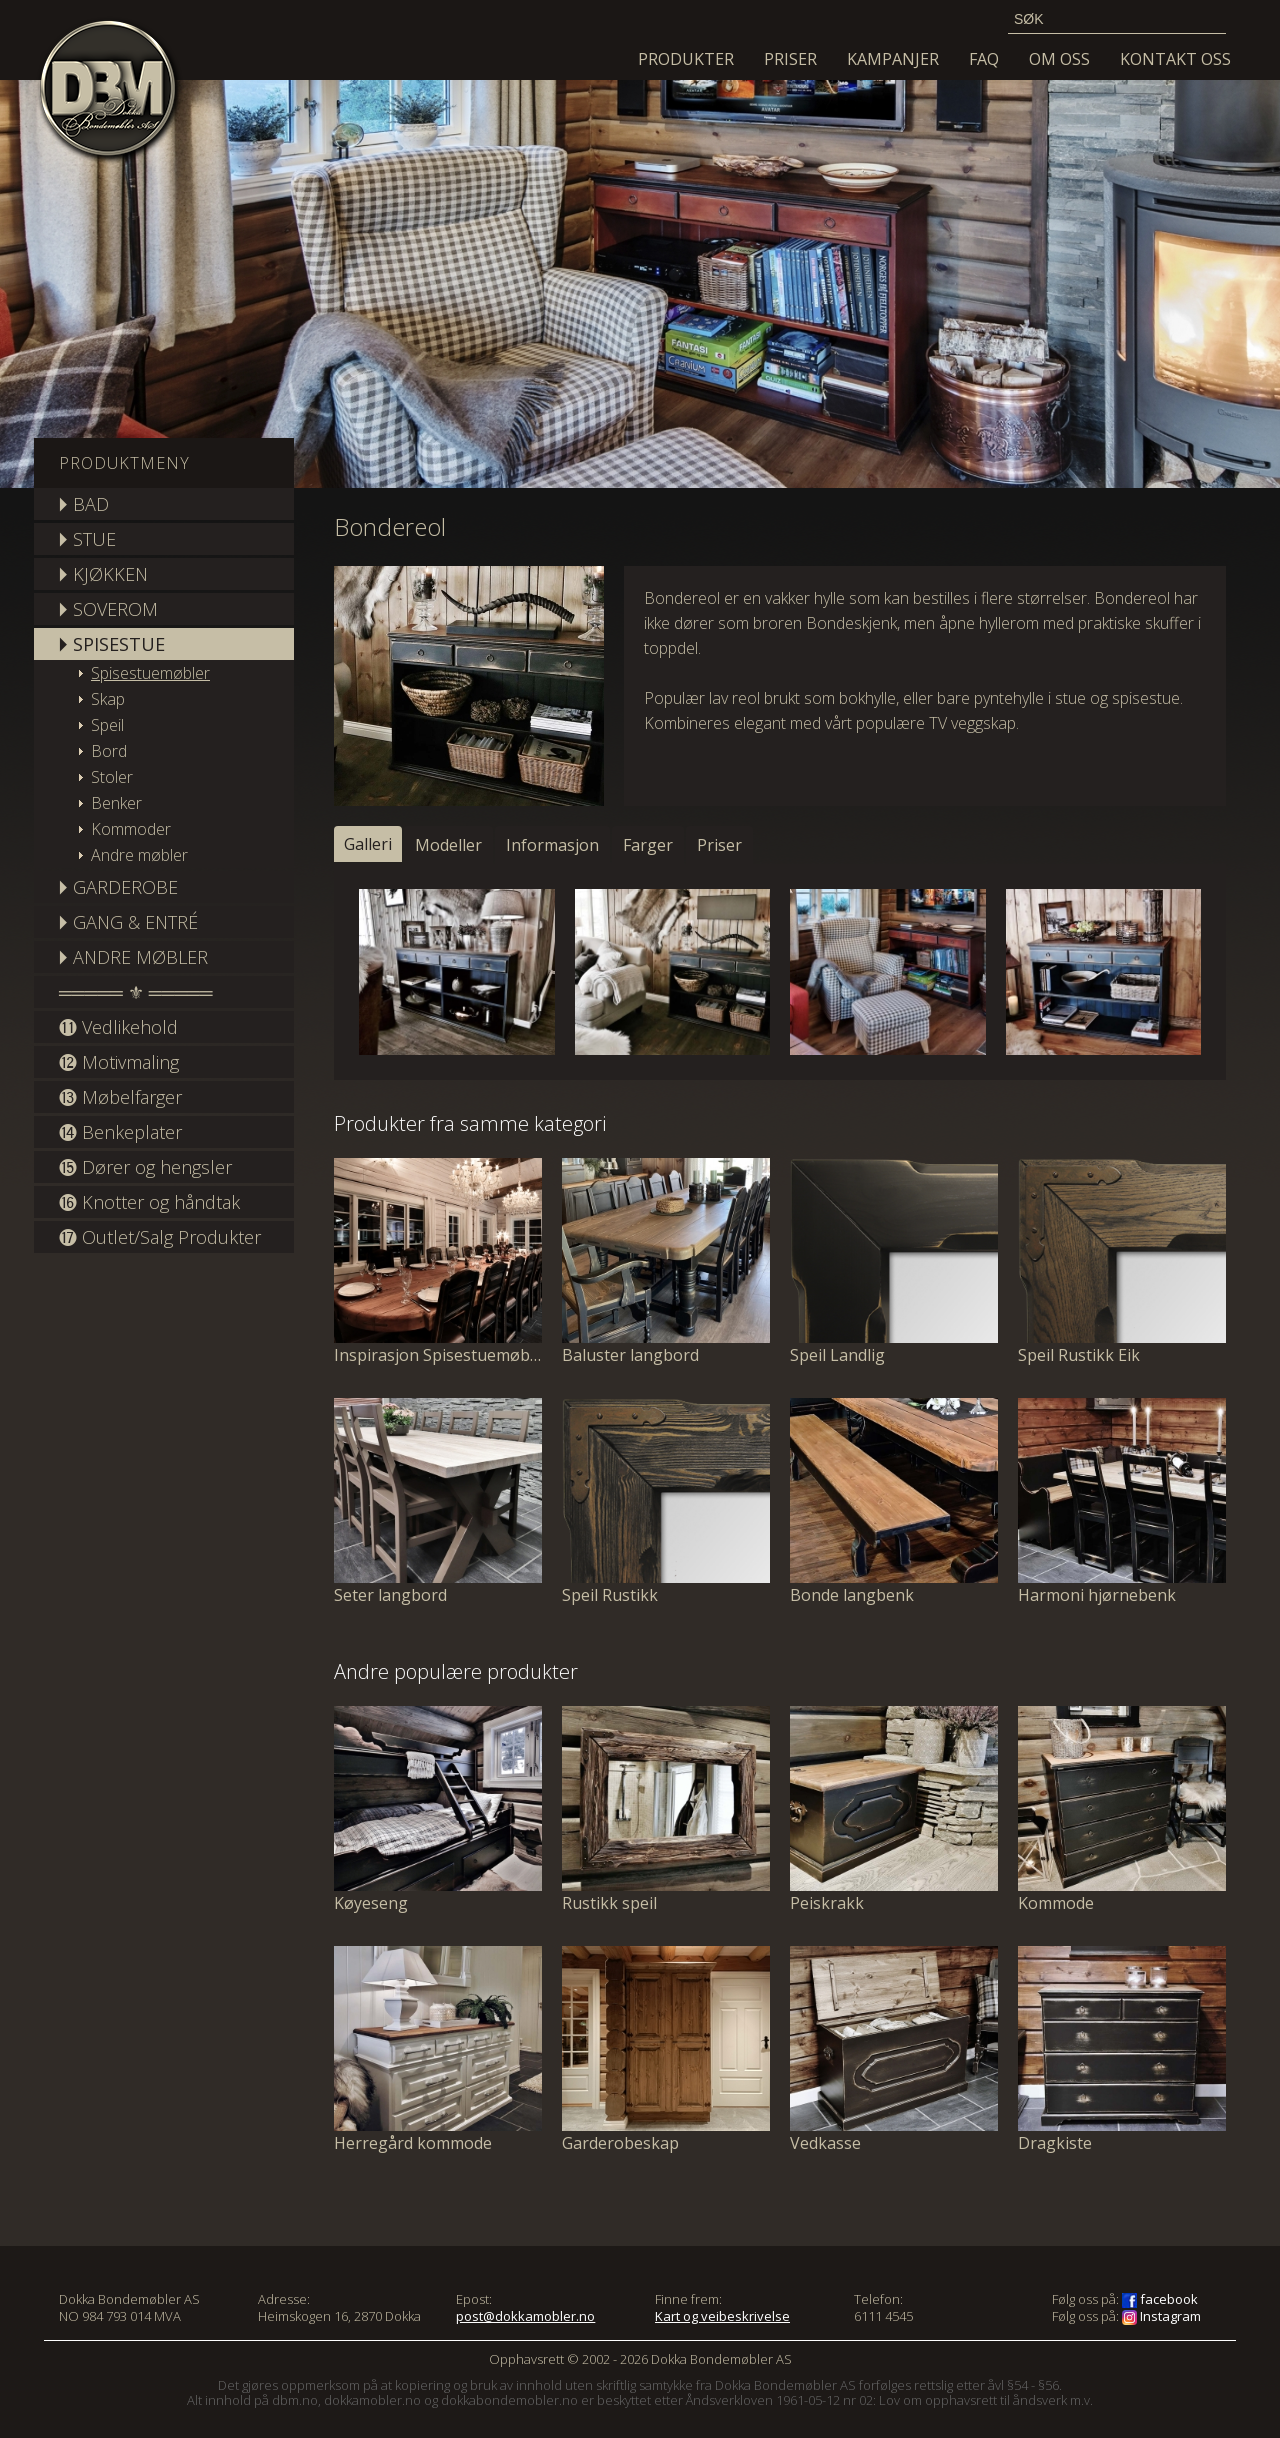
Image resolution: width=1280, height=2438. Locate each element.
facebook (1160, 2299)
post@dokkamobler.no (525, 2316)
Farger (648, 845)
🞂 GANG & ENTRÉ (128, 922)
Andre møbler (139, 855)
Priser (790, 59)
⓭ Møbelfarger (120, 1097)
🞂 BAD (84, 504)
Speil (107, 725)
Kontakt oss (1175, 59)
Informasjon (552, 845)
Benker (116, 803)
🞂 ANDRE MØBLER (133, 957)
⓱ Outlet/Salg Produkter (160, 1237)
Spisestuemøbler (150, 673)
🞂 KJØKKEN (103, 574)
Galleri (368, 844)
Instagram (1161, 2316)
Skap (108, 699)
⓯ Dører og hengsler (145, 1167)
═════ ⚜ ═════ (136, 992)
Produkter (686, 59)
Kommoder (131, 829)
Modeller (448, 845)
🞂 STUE (87, 539)
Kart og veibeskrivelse (722, 2316)
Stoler (112, 777)
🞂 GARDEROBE (118, 887)
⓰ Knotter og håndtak (149, 1202)
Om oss (1059, 59)
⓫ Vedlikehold (118, 1027)
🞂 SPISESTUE (112, 644)
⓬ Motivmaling (119, 1062)
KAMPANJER (893, 59)
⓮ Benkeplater (120, 1132)
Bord (109, 751)
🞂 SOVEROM (108, 609)
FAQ (984, 59)
